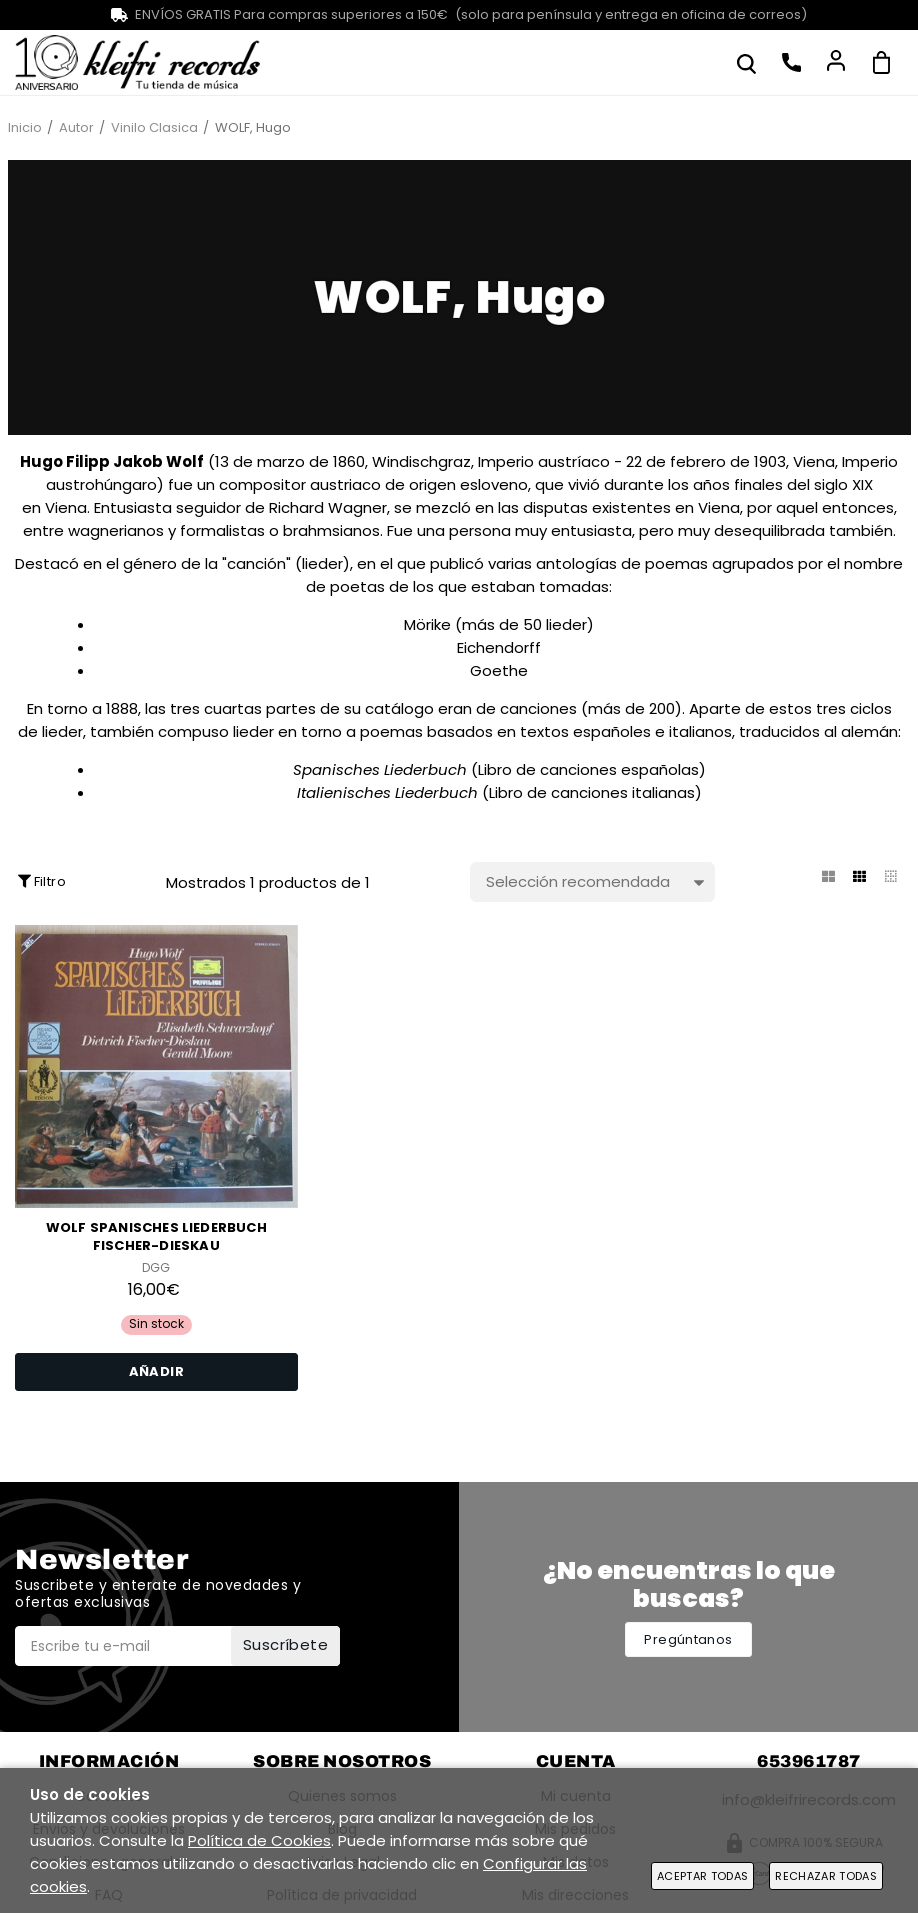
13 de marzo (260, 461)
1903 (770, 461)
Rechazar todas (826, 1876)
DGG (156, 1267)
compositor (262, 484)
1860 (349, 461)
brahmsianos (331, 530)
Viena (814, 461)
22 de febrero (676, 461)
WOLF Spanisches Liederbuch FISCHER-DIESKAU (156, 1236)
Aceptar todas (702, 1876)
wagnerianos (116, 530)
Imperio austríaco (544, 461)
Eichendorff (499, 647)
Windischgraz (421, 461)
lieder (322, 563)
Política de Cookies (259, 1840)
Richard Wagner (328, 507)
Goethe (499, 670)
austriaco (345, 484)
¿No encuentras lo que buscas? (689, 1584)
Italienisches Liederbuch (387, 792)
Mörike (427, 624)
